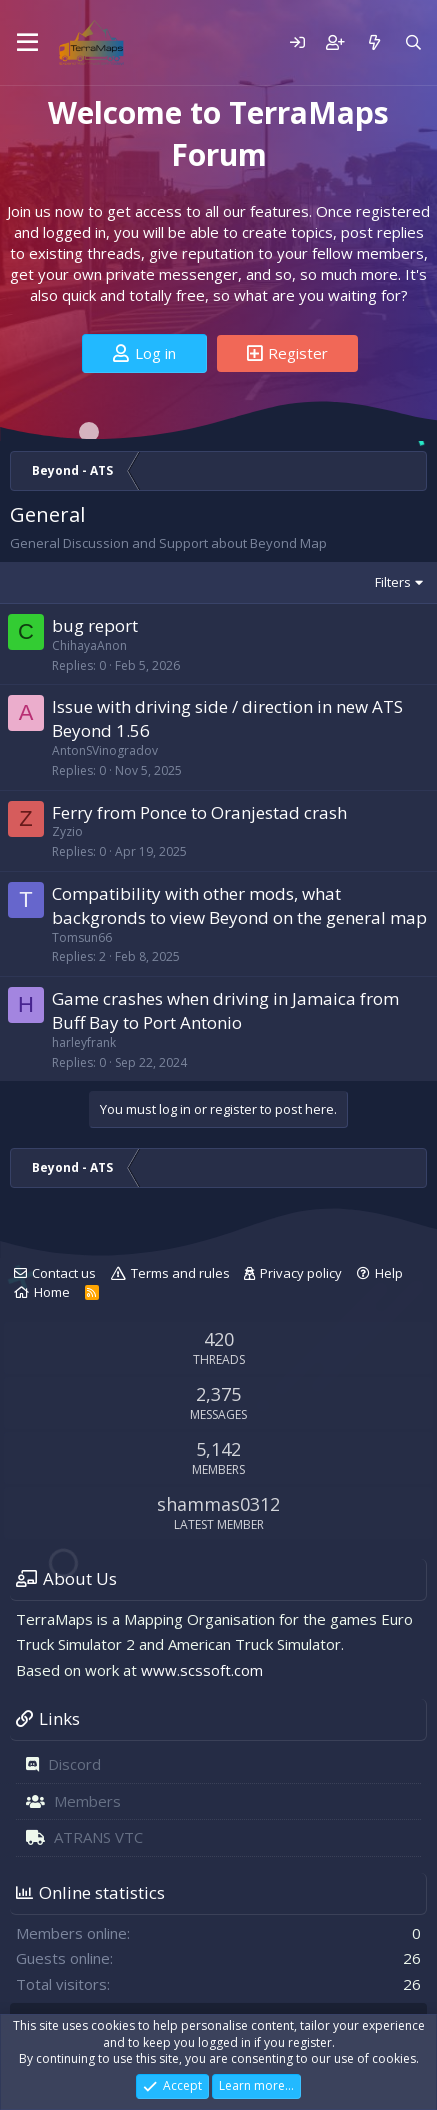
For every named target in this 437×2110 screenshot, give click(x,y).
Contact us (64, 1273)
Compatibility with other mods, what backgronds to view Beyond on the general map (239, 905)
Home (52, 1292)
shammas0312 (218, 1504)
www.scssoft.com (202, 1670)
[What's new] (373, 42)
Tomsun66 (82, 937)
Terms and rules (180, 1273)
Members (87, 1801)
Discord (74, 1764)
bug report (95, 625)
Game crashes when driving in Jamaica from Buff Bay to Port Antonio (225, 1010)
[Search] (413, 42)
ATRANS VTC (98, 1837)
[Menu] (27, 43)
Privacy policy (301, 1273)
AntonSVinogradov (105, 750)
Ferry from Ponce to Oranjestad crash (199, 812)
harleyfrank (84, 1042)
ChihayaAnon (89, 645)
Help (389, 1273)
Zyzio (67, 831)
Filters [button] (393, 582)
